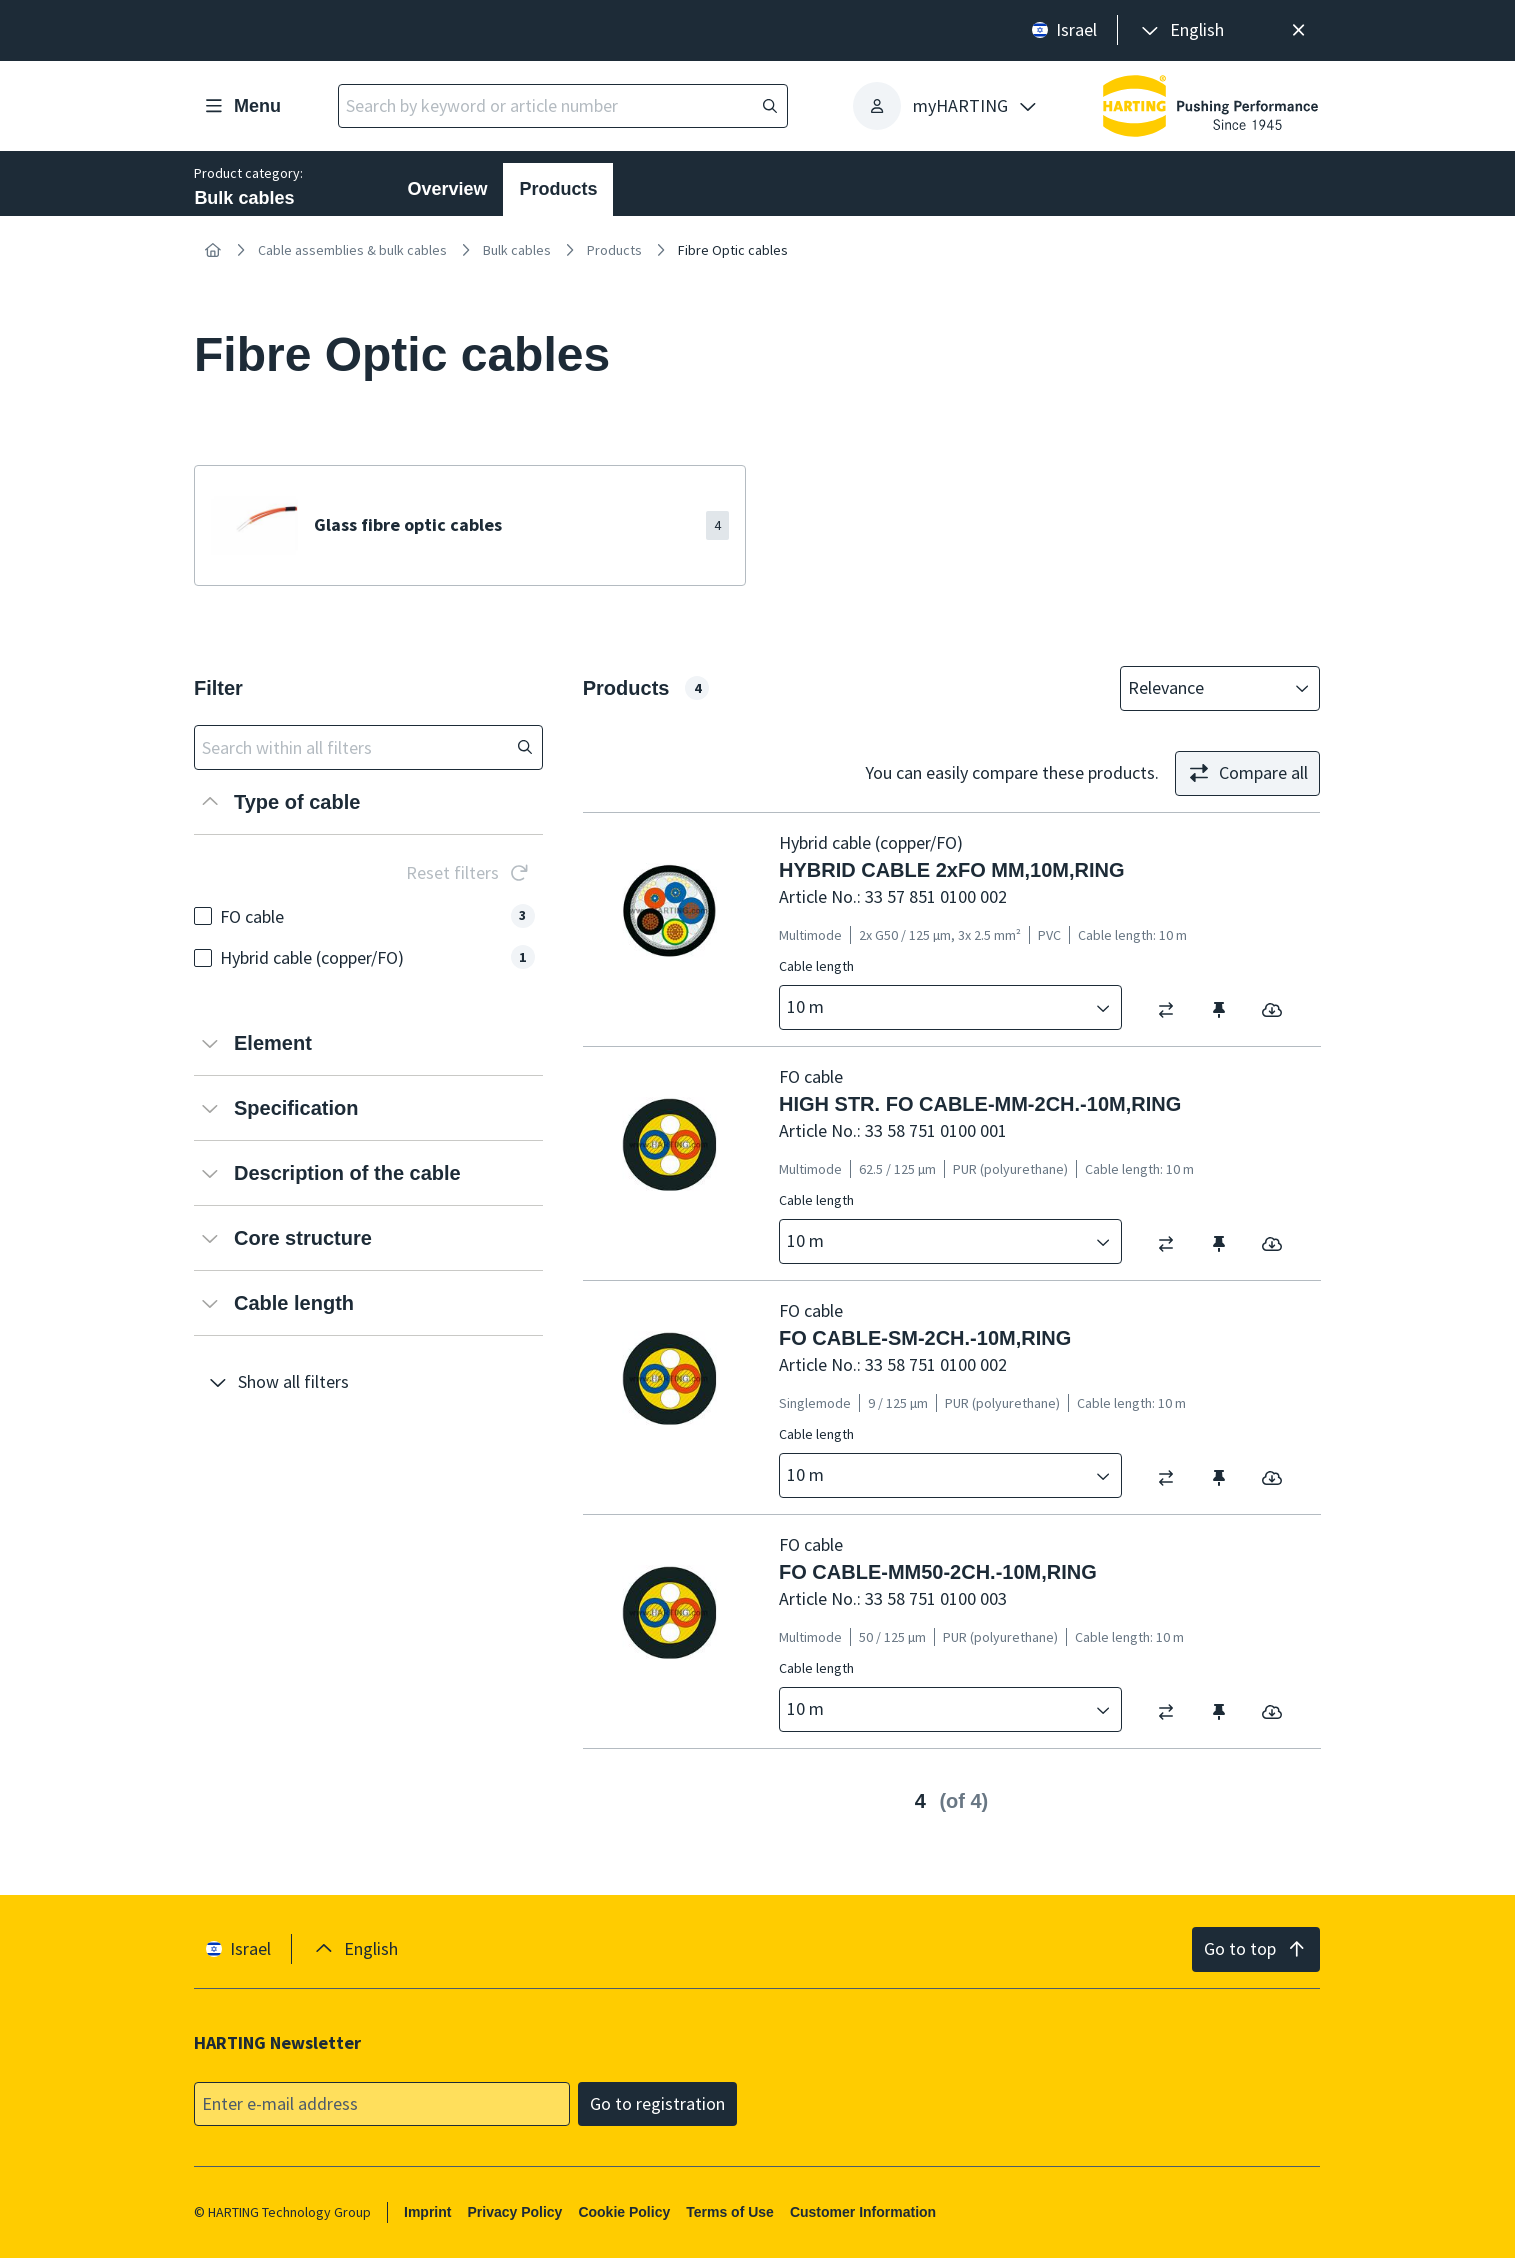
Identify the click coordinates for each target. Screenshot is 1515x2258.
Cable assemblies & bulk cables (352, 250)
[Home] (212, 250)
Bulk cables (517, 250)
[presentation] (1181, 30)
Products (558, 189)
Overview (447, 189)
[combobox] (1207, 688)
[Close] (1298, 30)
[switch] (1172, 1010)
